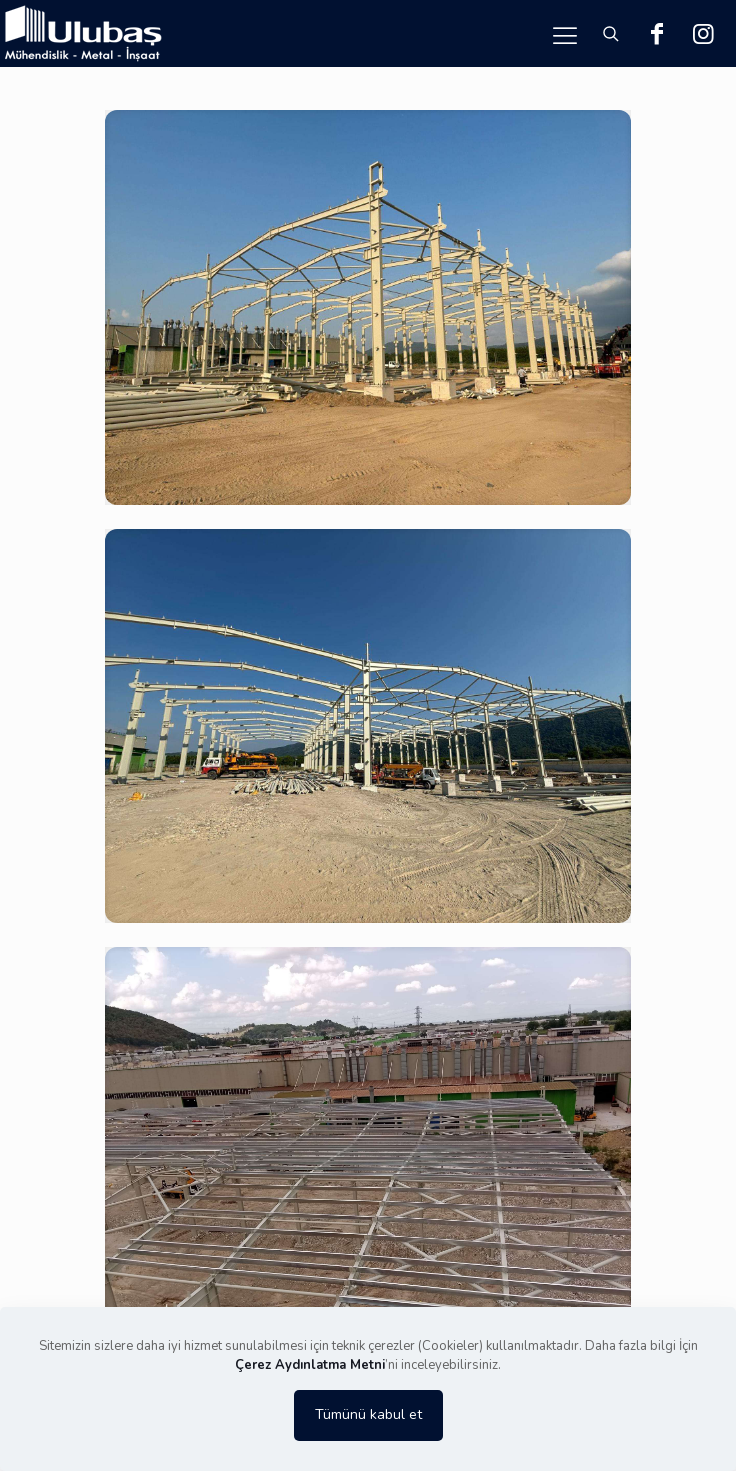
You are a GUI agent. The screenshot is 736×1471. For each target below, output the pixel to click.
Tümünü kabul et (368, 1414)
